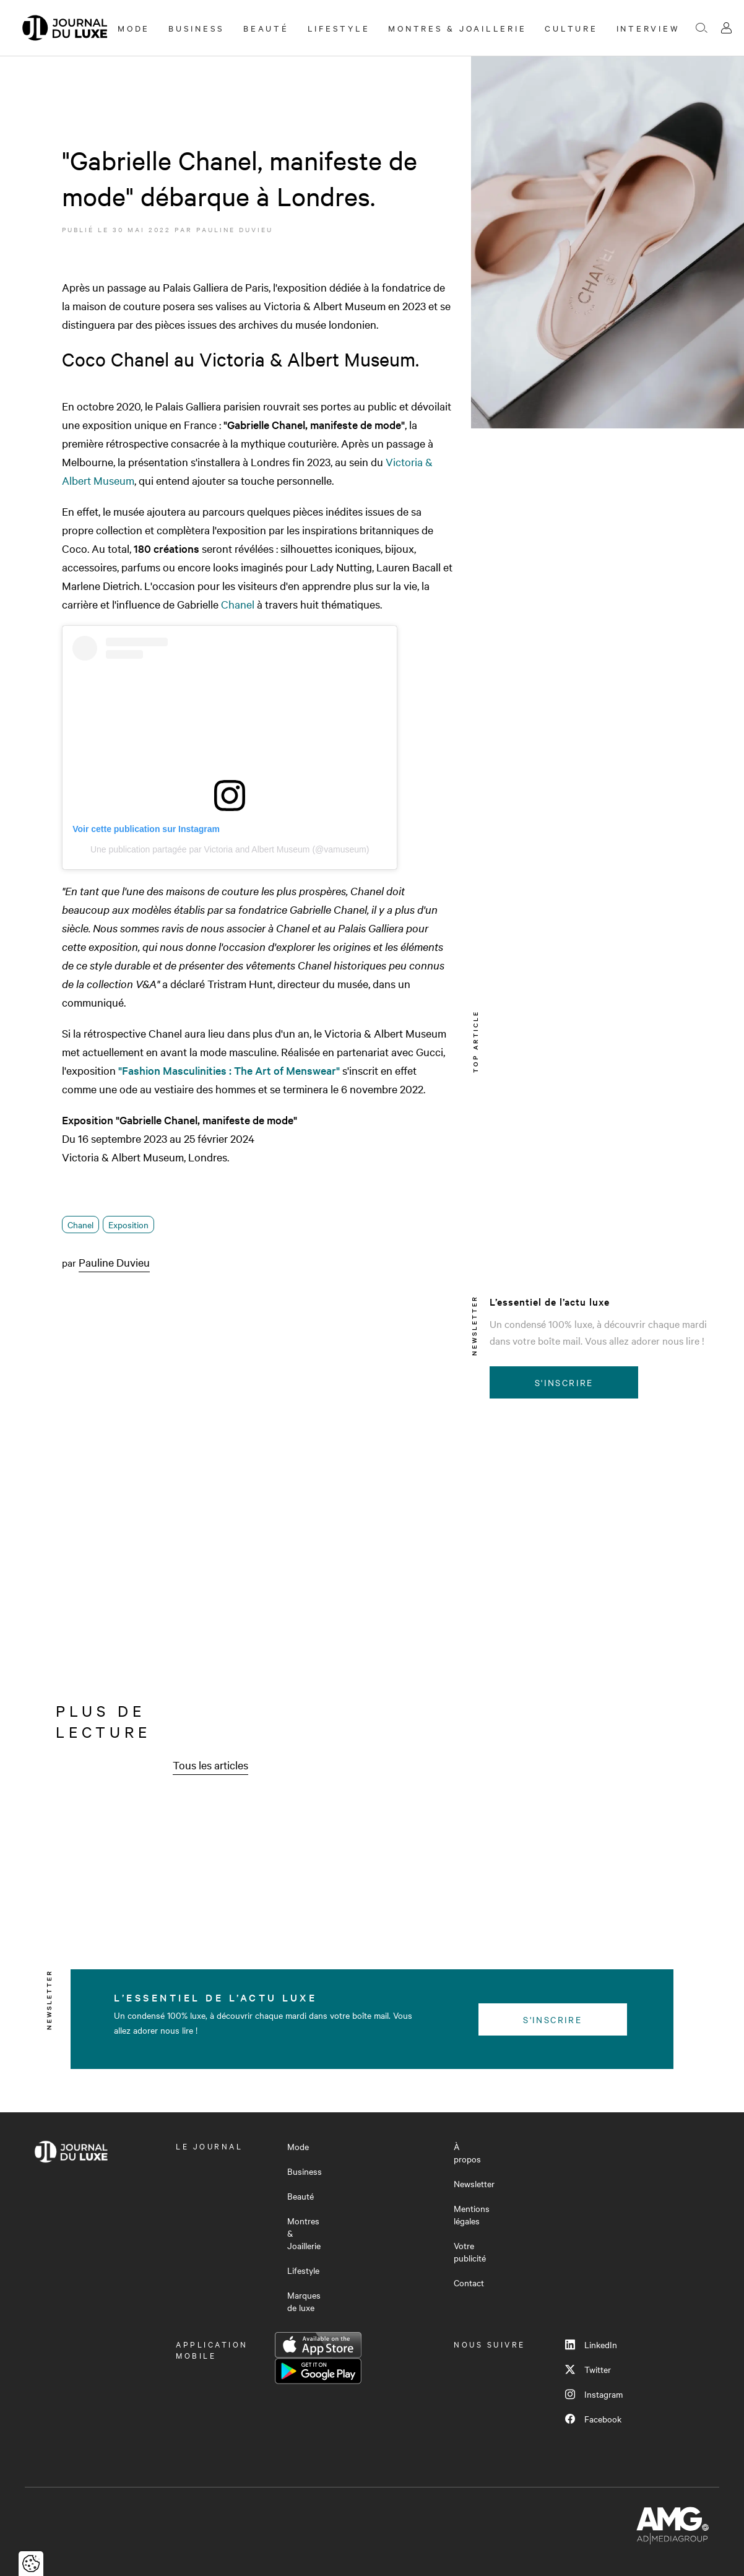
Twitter (588, 2369)
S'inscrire (564, 1382)
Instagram (594, 2394)
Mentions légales (472, 2214)
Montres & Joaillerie (457, 27)
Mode (134, 27)
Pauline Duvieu (234, 229)
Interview (648, 27)
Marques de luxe (304, 2301)
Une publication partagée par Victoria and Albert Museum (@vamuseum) (230, 849)
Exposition (128, 1224)
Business (196, 27)
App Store (318, 2345)
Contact (469, 2282)
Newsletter (474, 2183)
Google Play (318, 2371)
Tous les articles (210, 1765)
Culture (571, 27)
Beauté (266, 27)
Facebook (593, 2419)
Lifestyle (339, 27)
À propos (467, 2152)
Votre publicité (470, 2251)
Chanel (237, 604)
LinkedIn (591, 2344)
